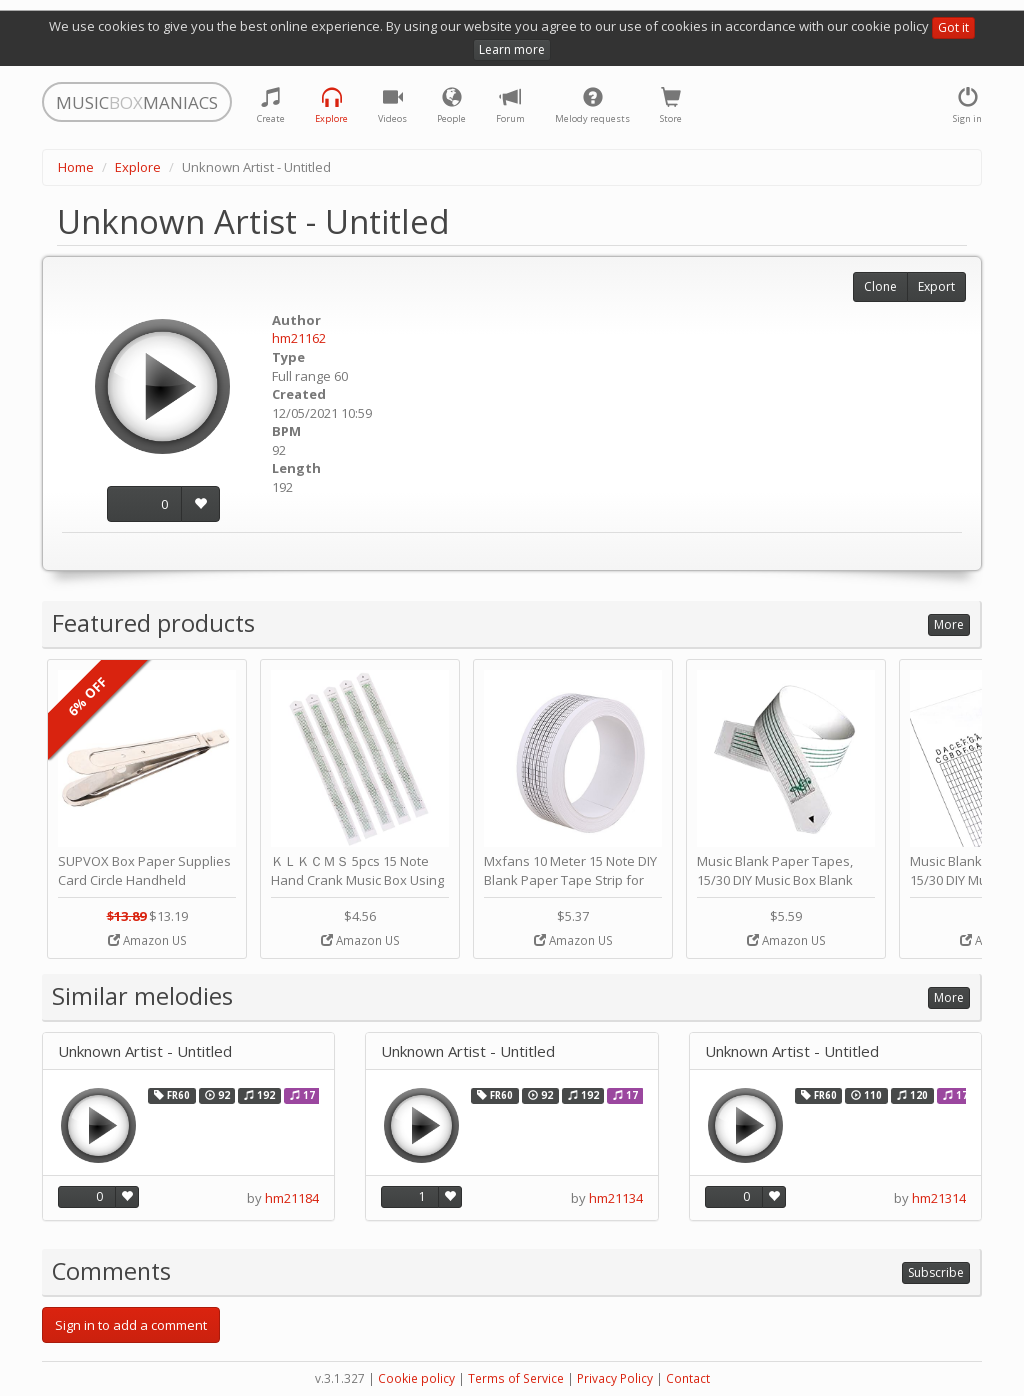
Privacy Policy (615, 1378)
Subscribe (936, 1272)
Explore (138, 167)
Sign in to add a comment (131, 1325)
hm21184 (292, 1198)
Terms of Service (516, 1378)
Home (76, 167)
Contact (688, 1378)
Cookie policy (416, 1378)
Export (936, 286)
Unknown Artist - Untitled (145, 1051)
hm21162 (299, 338)
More (949, 624)
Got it (953, 27)
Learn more (512, 49)
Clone (880, 286)
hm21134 (616, 1198)
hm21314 (939, 1198)
